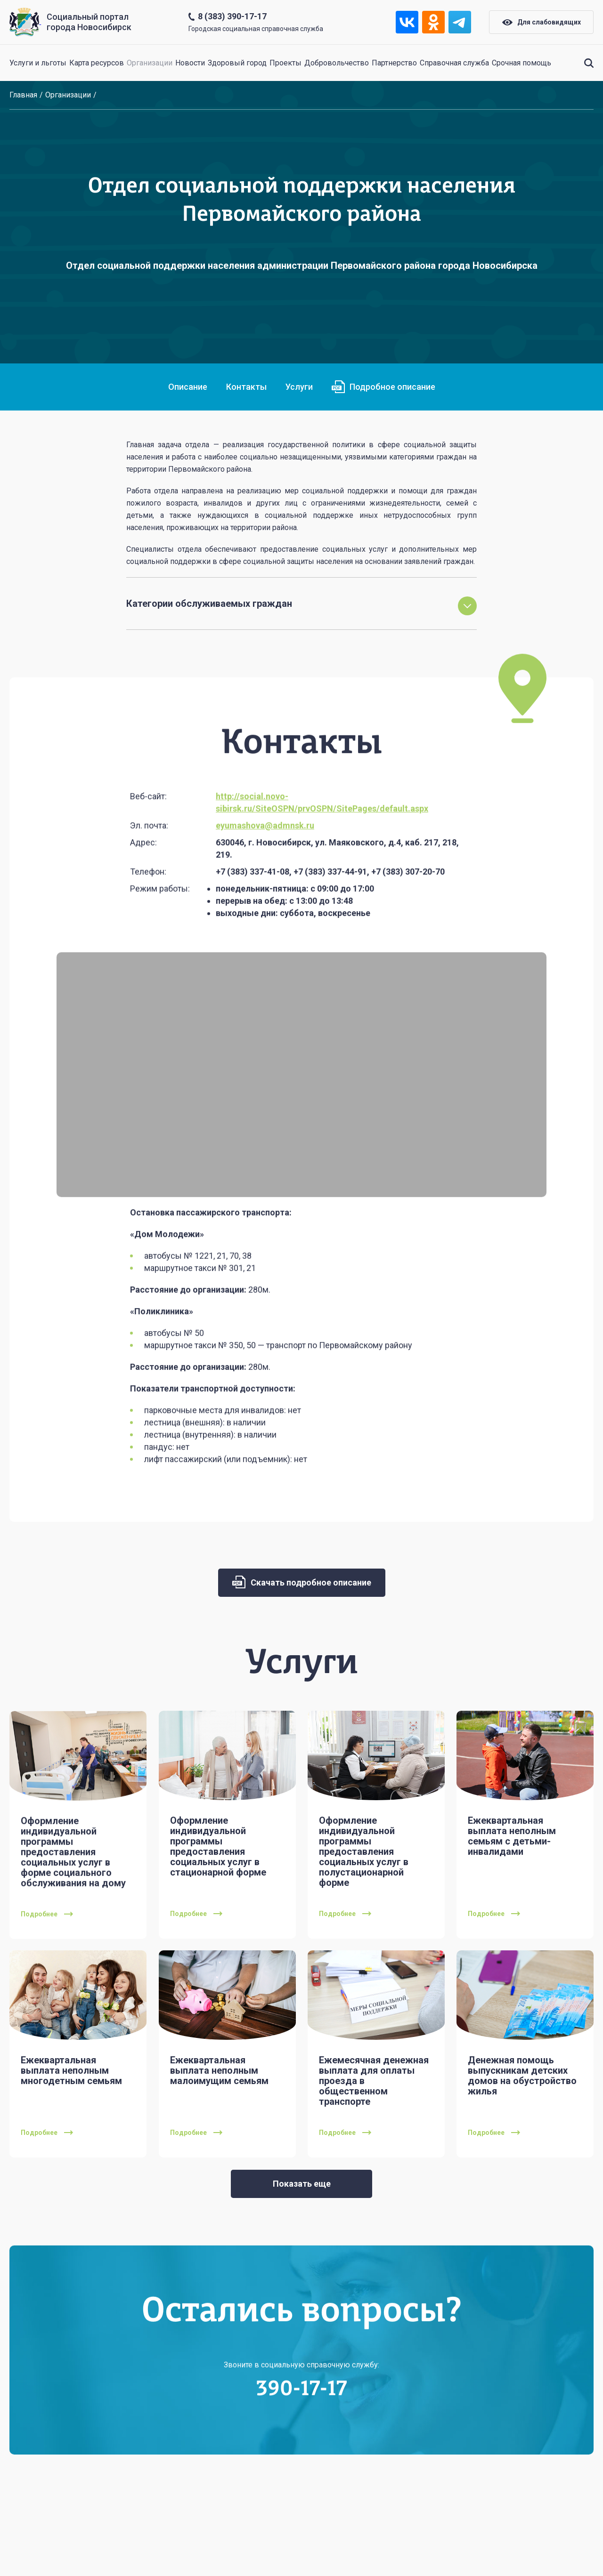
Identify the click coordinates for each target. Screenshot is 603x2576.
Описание (187, 387)
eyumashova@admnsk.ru (265, 862)
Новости (190, 62)
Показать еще (302, 2184)
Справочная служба (454, 62)
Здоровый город (237, 62)
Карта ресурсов (96, 62)
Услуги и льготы (37, 62)
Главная (23, 94)
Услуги (299, 387)
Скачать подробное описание (301, 1582)
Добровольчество (336, 62)
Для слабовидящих (541, 22)
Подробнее (47, 1951)
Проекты (285, 62)
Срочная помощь (521, 62)
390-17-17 (301, 2426)
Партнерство (394, 62)
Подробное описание (383, 387)
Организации (149, 62)
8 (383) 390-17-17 (232, 16)
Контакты (246, 387)
